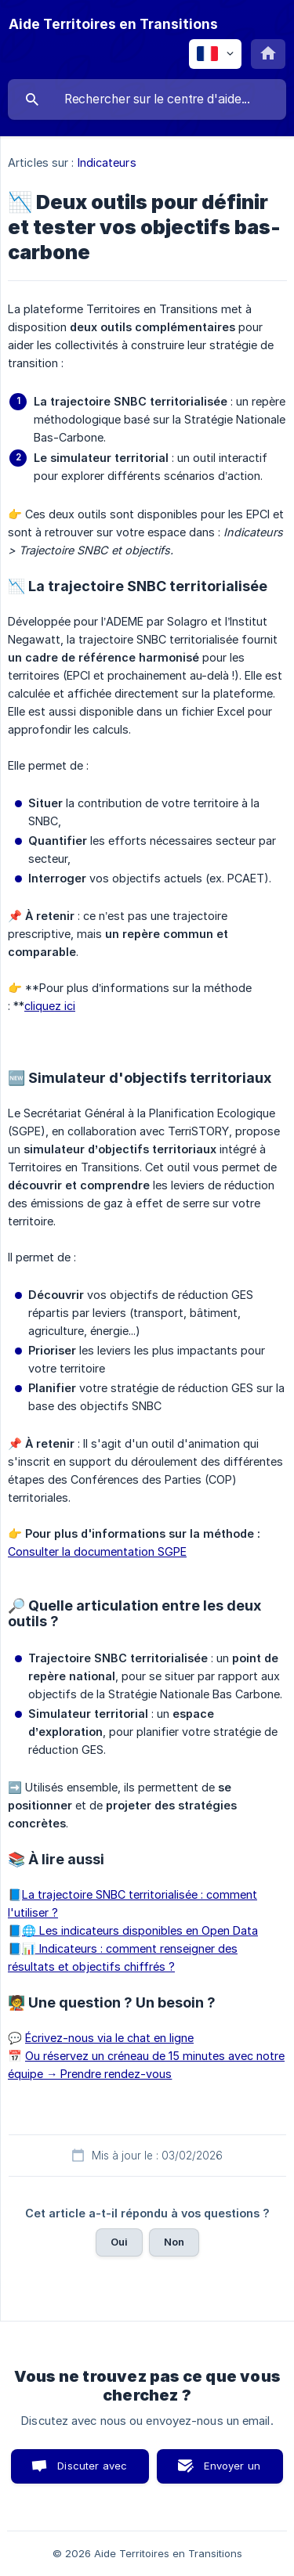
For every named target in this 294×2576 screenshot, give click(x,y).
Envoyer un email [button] (232, 2471)
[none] (113, 24)
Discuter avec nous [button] (92, 2471)
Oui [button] (119, 2241)
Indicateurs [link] (107, 162)
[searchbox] (147, 99)
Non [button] (174, 2241)
